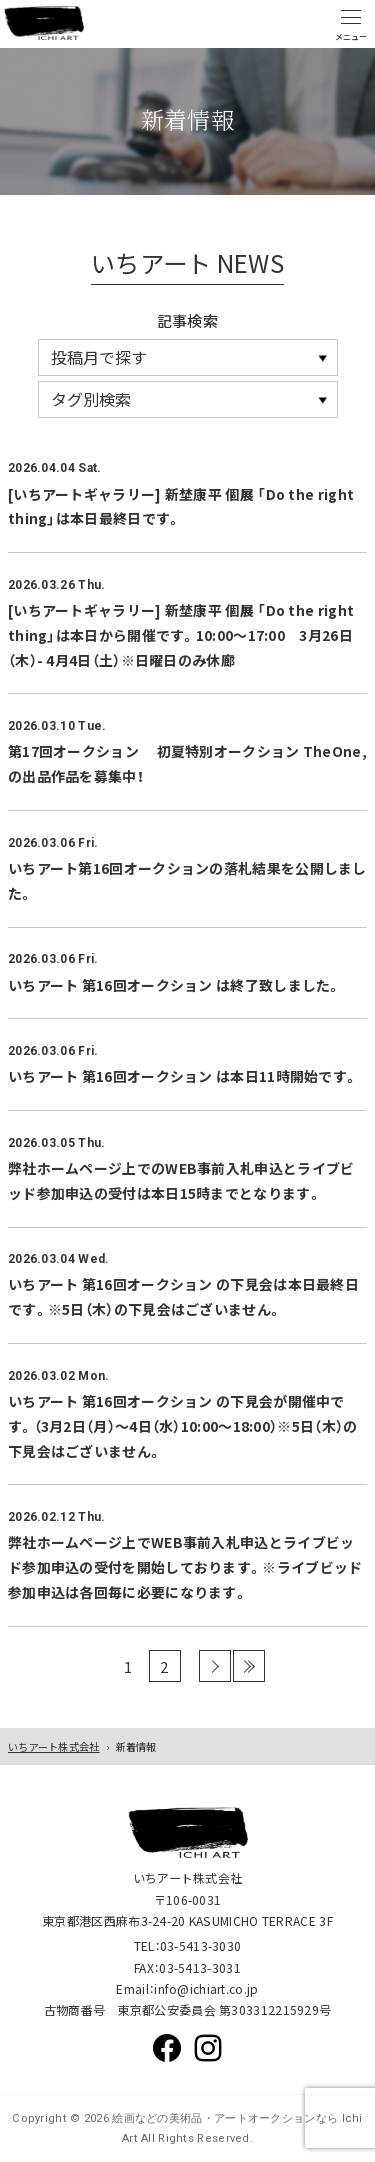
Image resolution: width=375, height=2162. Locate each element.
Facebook (167, 2048)
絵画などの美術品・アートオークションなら (223, 2118)
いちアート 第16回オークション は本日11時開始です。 (183, 1076)
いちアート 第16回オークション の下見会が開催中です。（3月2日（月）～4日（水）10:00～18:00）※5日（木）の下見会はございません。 (182, 1426)
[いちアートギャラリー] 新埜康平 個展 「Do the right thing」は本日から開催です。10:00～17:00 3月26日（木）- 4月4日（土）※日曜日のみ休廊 (181, 635)
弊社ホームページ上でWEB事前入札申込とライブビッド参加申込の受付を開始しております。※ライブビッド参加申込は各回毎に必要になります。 (185, 1567)
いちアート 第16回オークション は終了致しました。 (175, 985)
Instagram (208, 2048)
